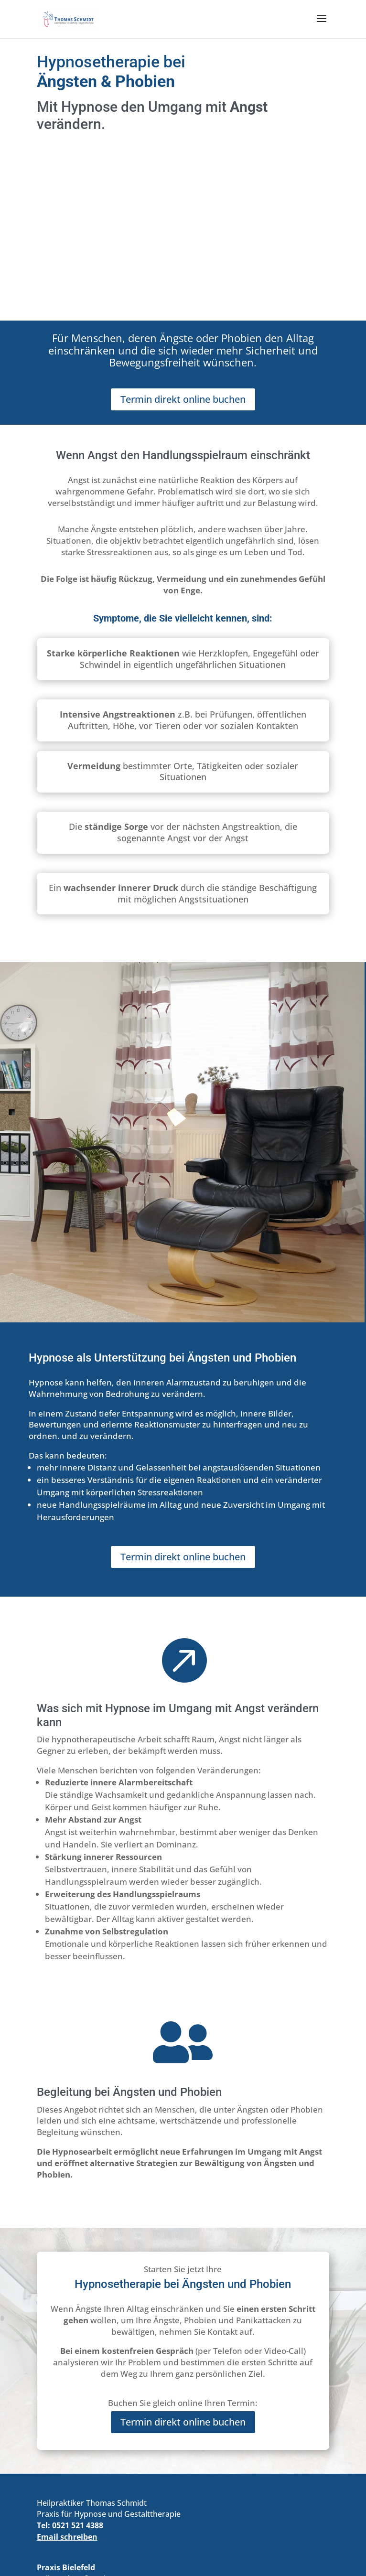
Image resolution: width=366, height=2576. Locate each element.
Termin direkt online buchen (183, 233)
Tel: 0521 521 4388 (70, 2359)
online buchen (77, 2490)
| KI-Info (238, 2546)
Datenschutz (195, 2546)
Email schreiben (67, 2371)
